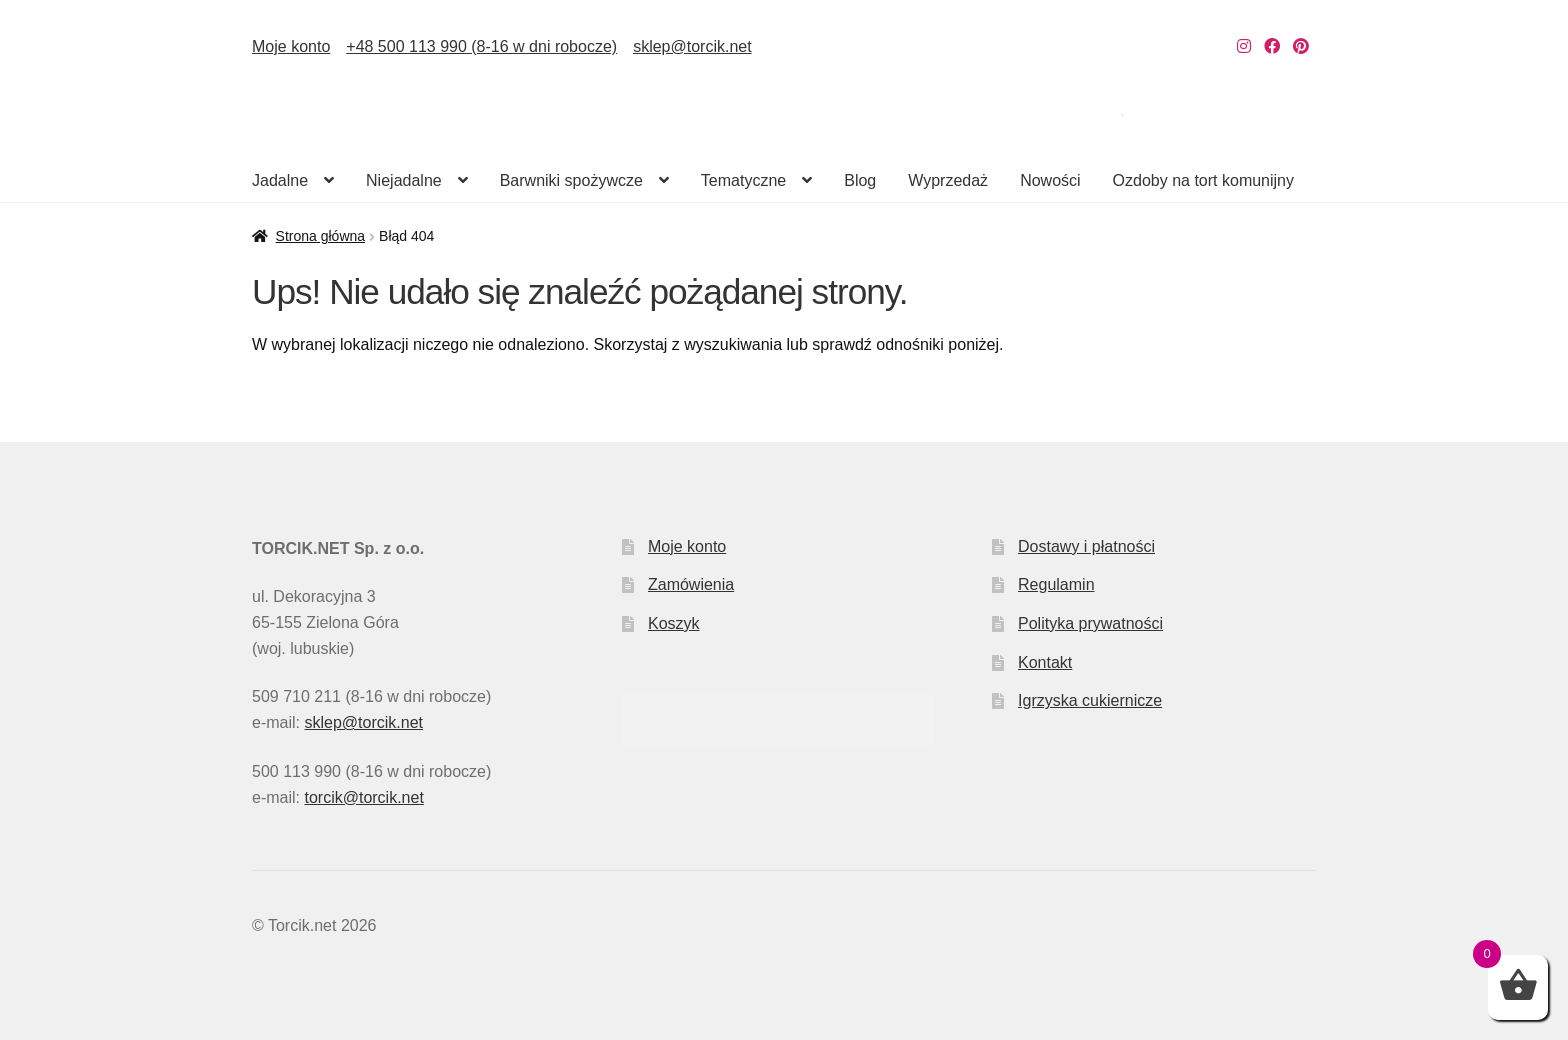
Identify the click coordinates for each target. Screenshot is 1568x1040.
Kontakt (1045, 662)
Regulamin (1056, 584)
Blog (860, 180)
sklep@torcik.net (692, 46)
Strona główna (321, 236)
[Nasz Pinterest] (1301, 46)
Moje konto (291, 46)
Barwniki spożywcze (571, 180)
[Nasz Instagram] (1244, 46)
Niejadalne (404, 180)
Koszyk (674, 623)
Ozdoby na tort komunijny (1203, 180)
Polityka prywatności (1090, 623)
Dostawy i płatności (1086, 546)
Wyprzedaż (948, 180)
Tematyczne (743, 180)
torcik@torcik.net (363, 797)
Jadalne (280, 180)
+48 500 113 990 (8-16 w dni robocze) (481, 46)
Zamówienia (691, 584)
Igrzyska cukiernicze (1090, 700)
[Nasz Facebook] (1272, 46)
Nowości (1050, 180)
